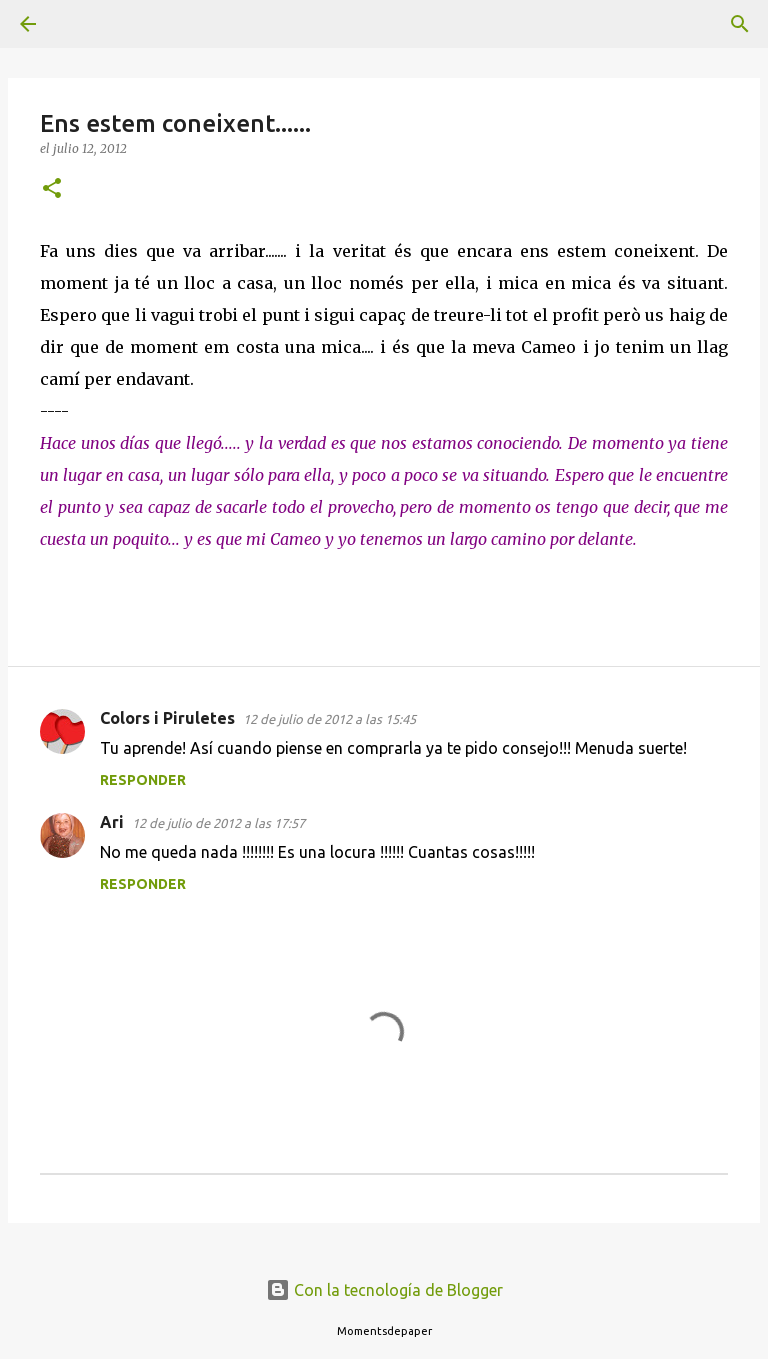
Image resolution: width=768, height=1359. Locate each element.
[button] (52, 189)
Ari (112, 822)
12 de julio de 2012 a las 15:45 (329, 719)
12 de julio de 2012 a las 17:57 (218, 823)
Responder (143, 780)
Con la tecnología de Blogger (384, 1290)
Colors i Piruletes (167, 718)
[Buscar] (84, 24)
